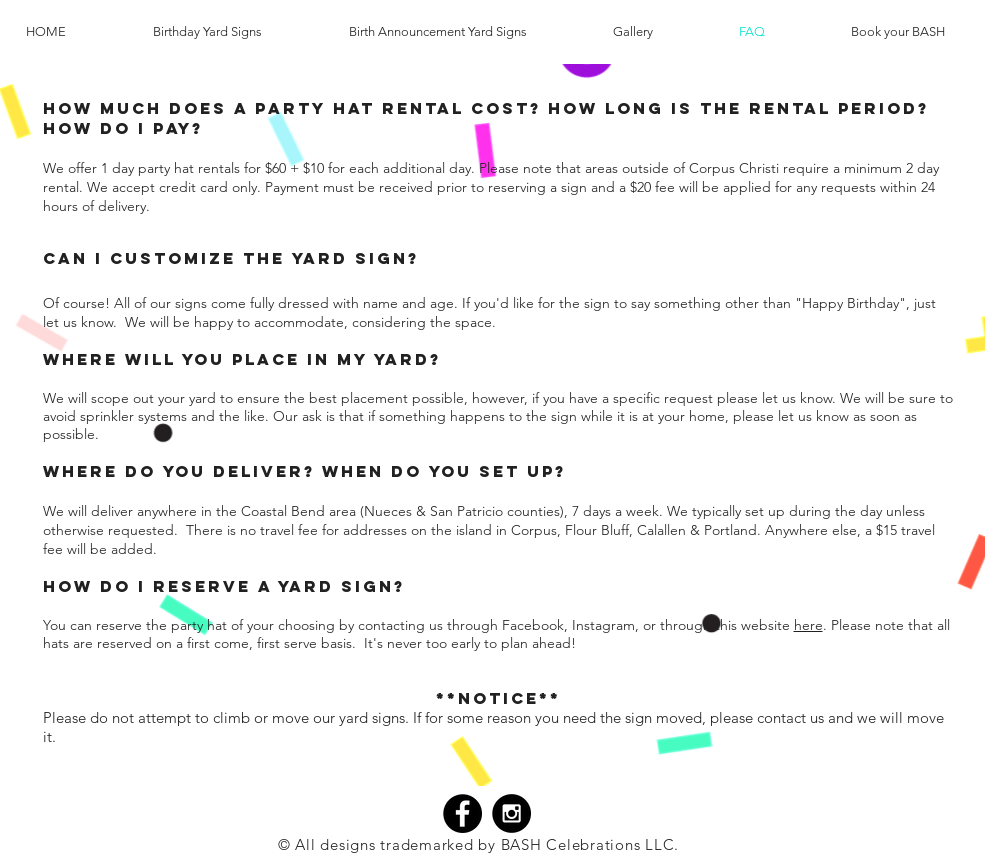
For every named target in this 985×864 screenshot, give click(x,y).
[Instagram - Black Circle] (511, 813)
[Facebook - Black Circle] (462, 813)
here (808, 625)
